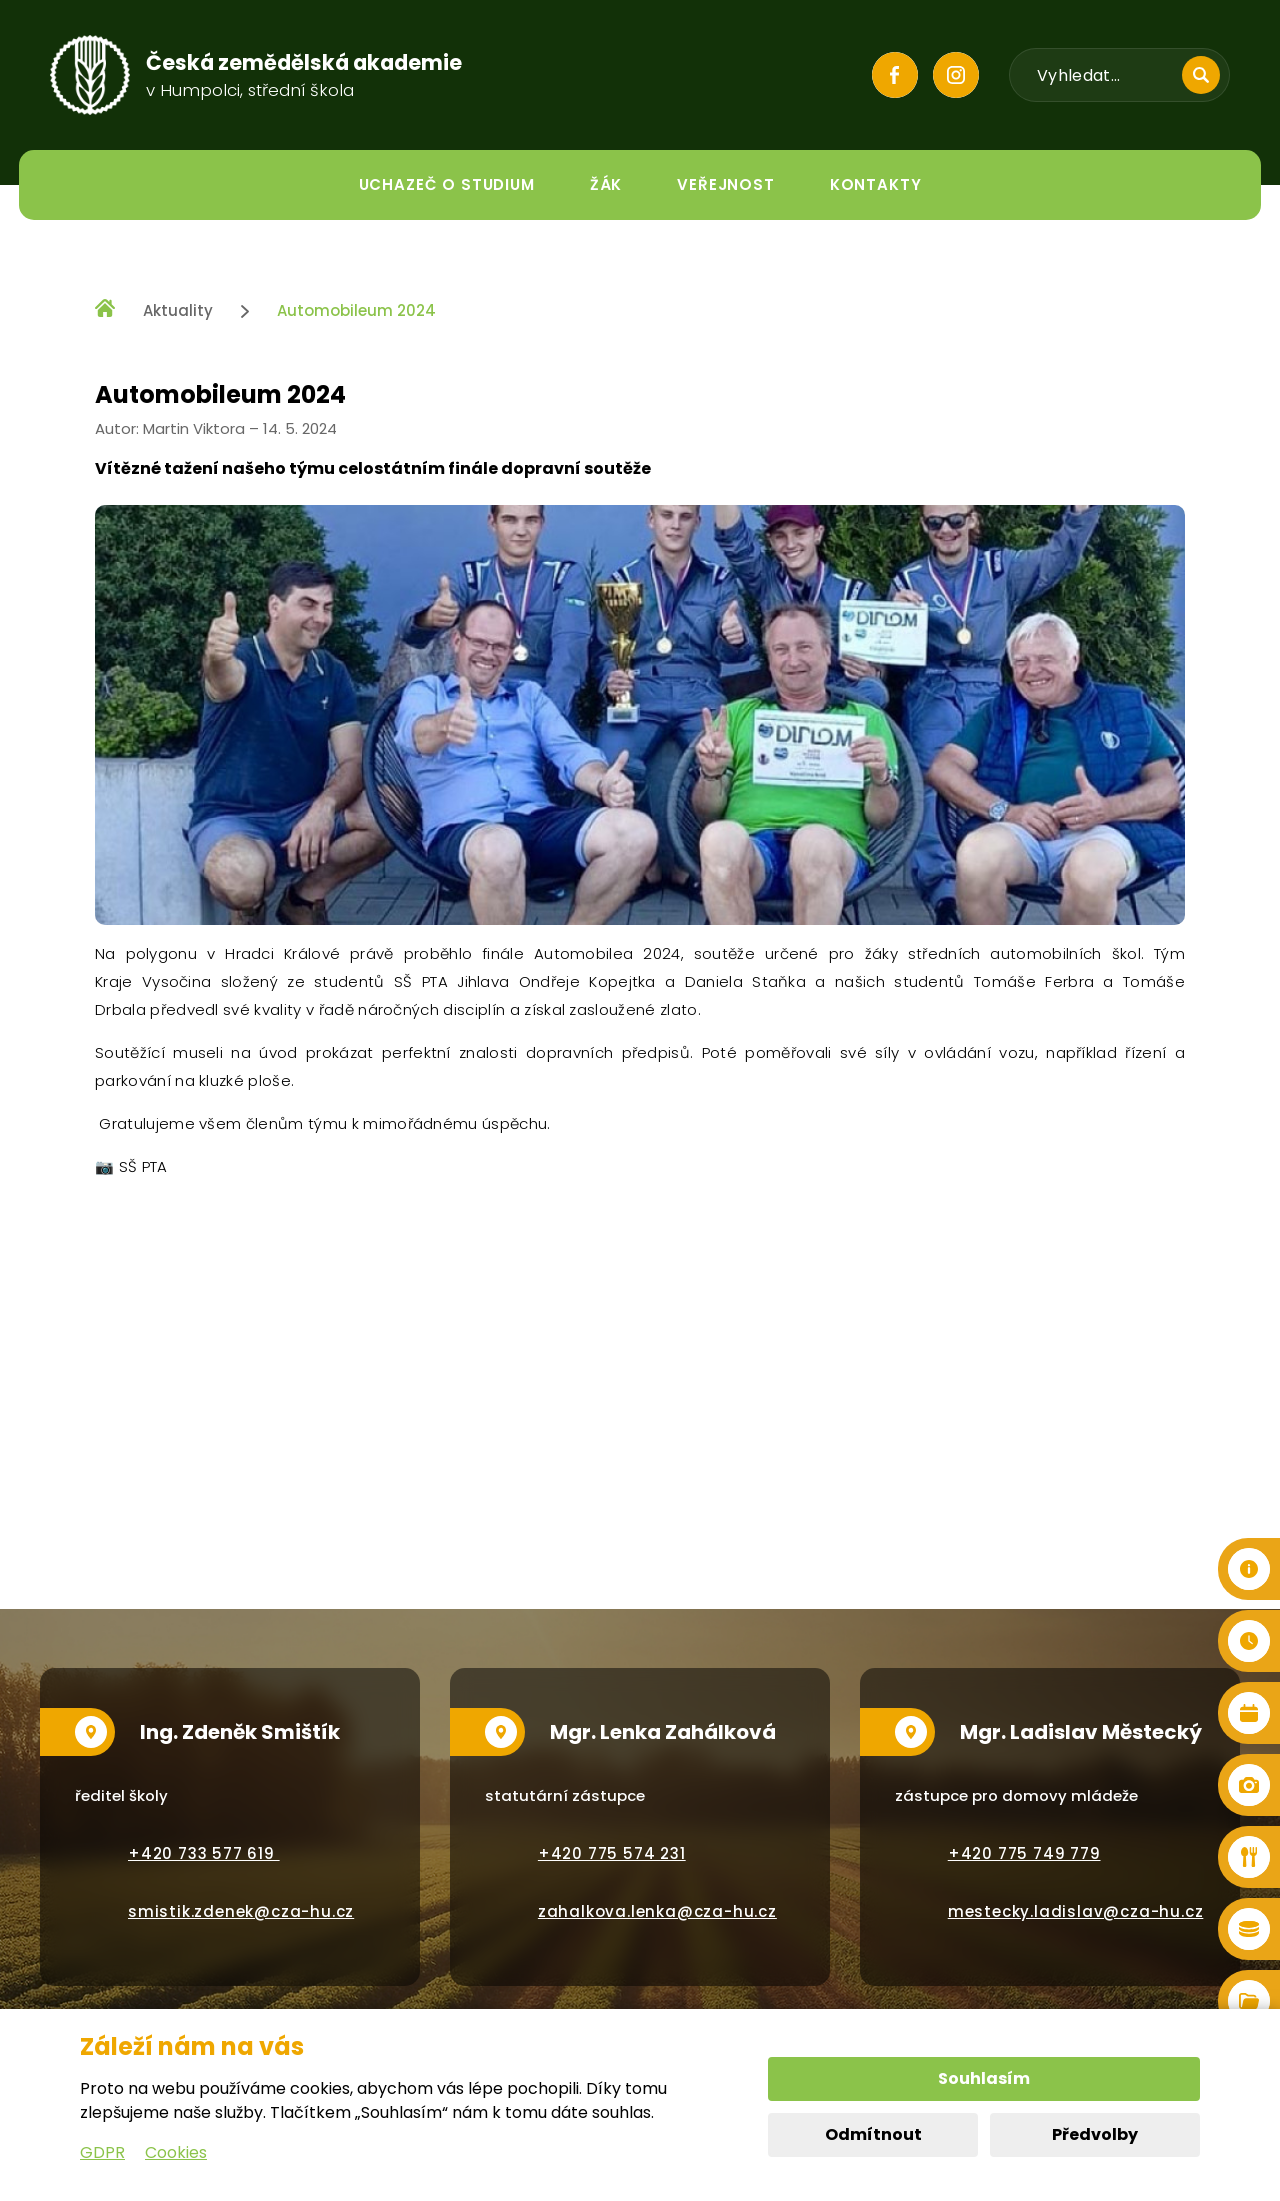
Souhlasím (984, 2078)
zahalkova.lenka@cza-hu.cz (657, 1911)
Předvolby (1095, 2134)
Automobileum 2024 (356, 310)
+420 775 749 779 (1024, 1853)
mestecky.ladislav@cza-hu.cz (1076, 1911)
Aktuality (178, 310)
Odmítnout (873, 2134)
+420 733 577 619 (204, 1853)
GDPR (102, 2152)
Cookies (176, 2152)
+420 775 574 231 (612, 1853)
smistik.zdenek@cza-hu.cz (241, 1911)
